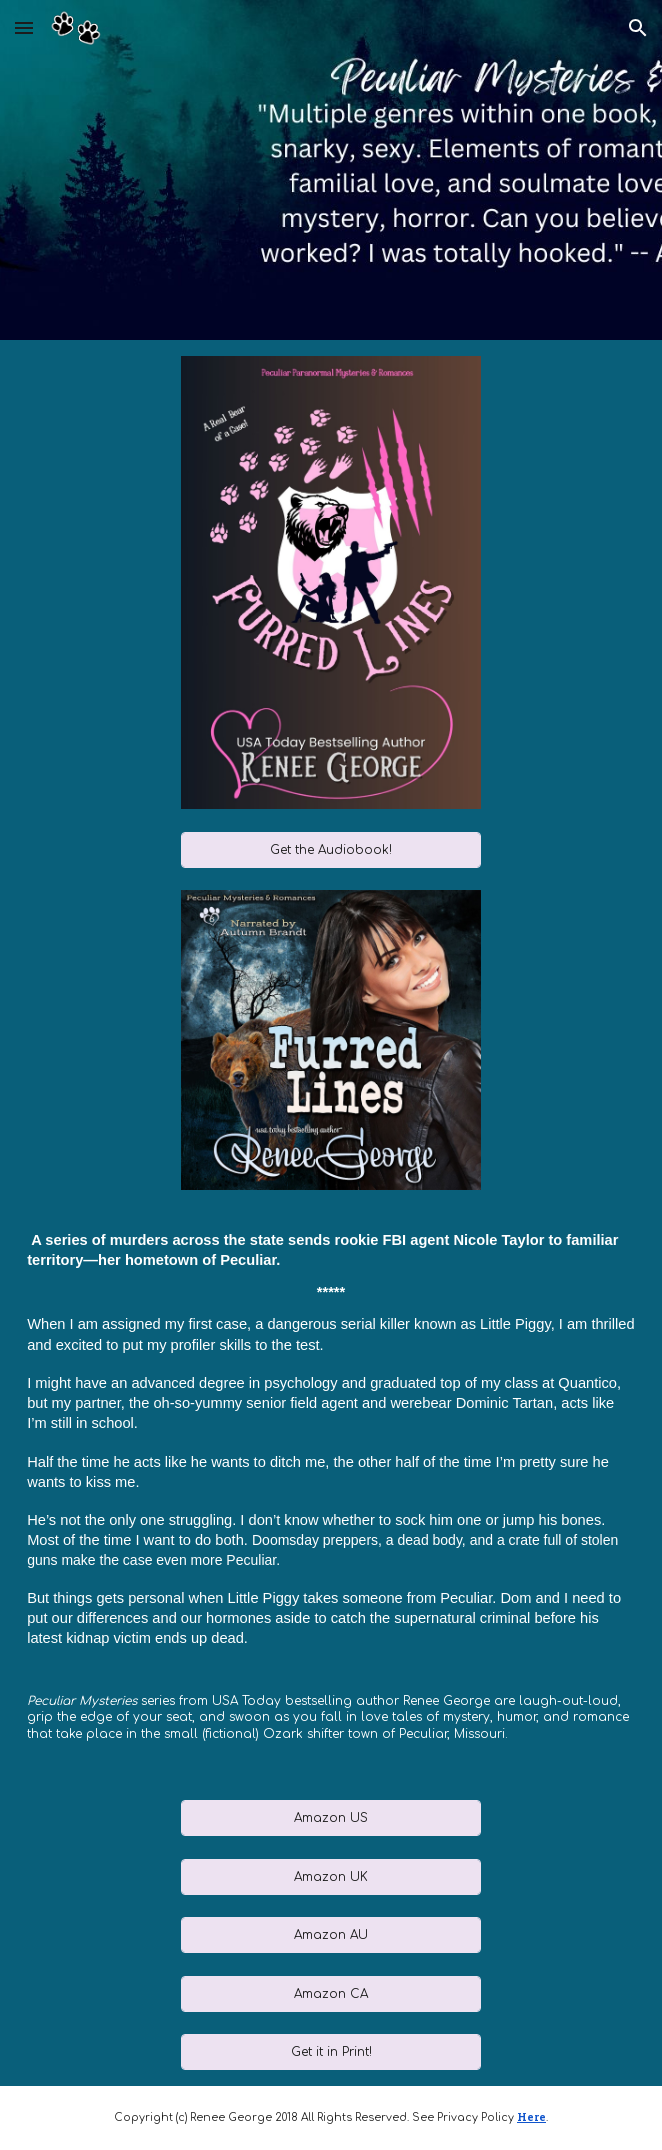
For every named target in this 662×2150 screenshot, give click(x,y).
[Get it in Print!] (331, 2052)
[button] (24, 27)
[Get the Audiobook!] (331, 850)
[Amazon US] (331, 1818)
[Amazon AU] (331, 1935)
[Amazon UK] (331, 1877)
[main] (331, 1495)
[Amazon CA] (331, 1994)
